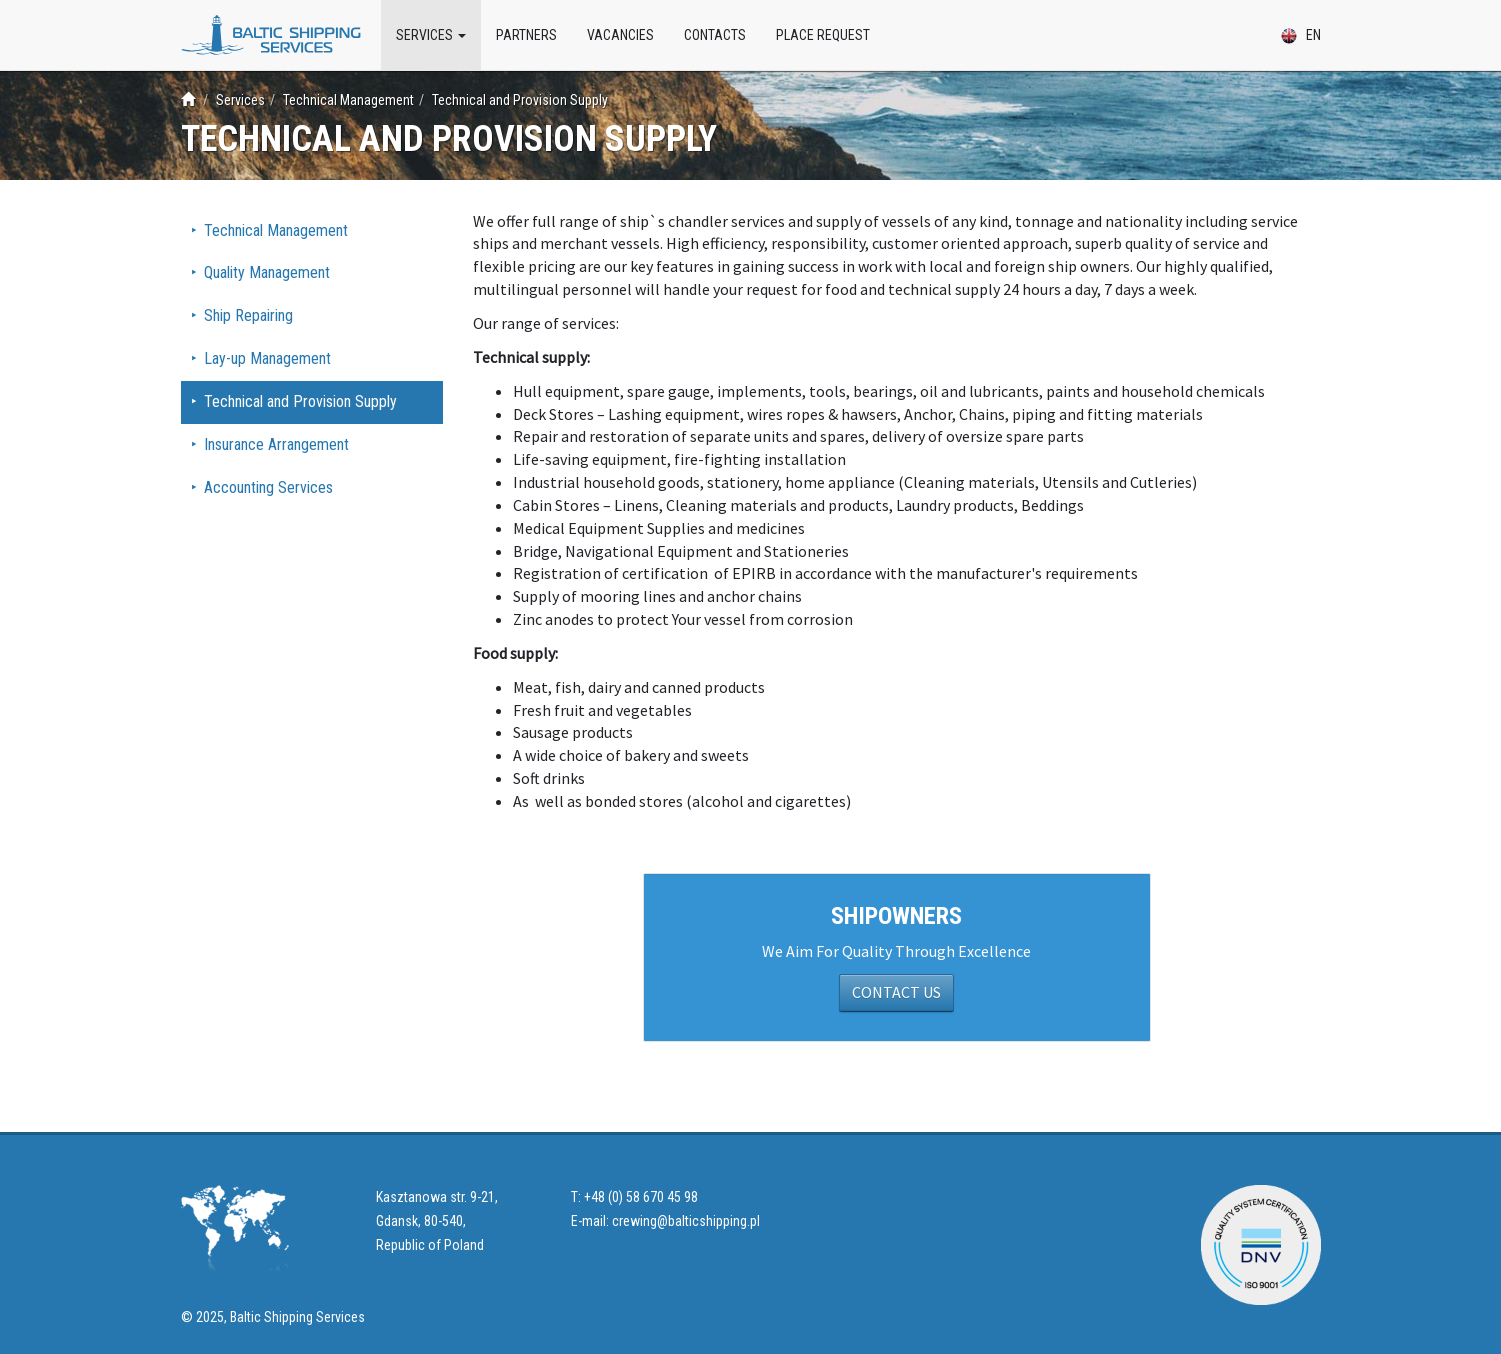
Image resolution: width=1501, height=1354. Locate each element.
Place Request (823, 35)
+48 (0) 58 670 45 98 (641, 1197)
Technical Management (276, 230)
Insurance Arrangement (276, 444)
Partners (526, 35)
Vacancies (620, 35)
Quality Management (267, 272)
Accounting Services (268, 487)
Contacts (715, 35)
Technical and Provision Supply (300, 401)
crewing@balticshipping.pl (686, 1221)
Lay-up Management (267, 358)
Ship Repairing (248, 315)
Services (431, 35)
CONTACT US (896, 992)
